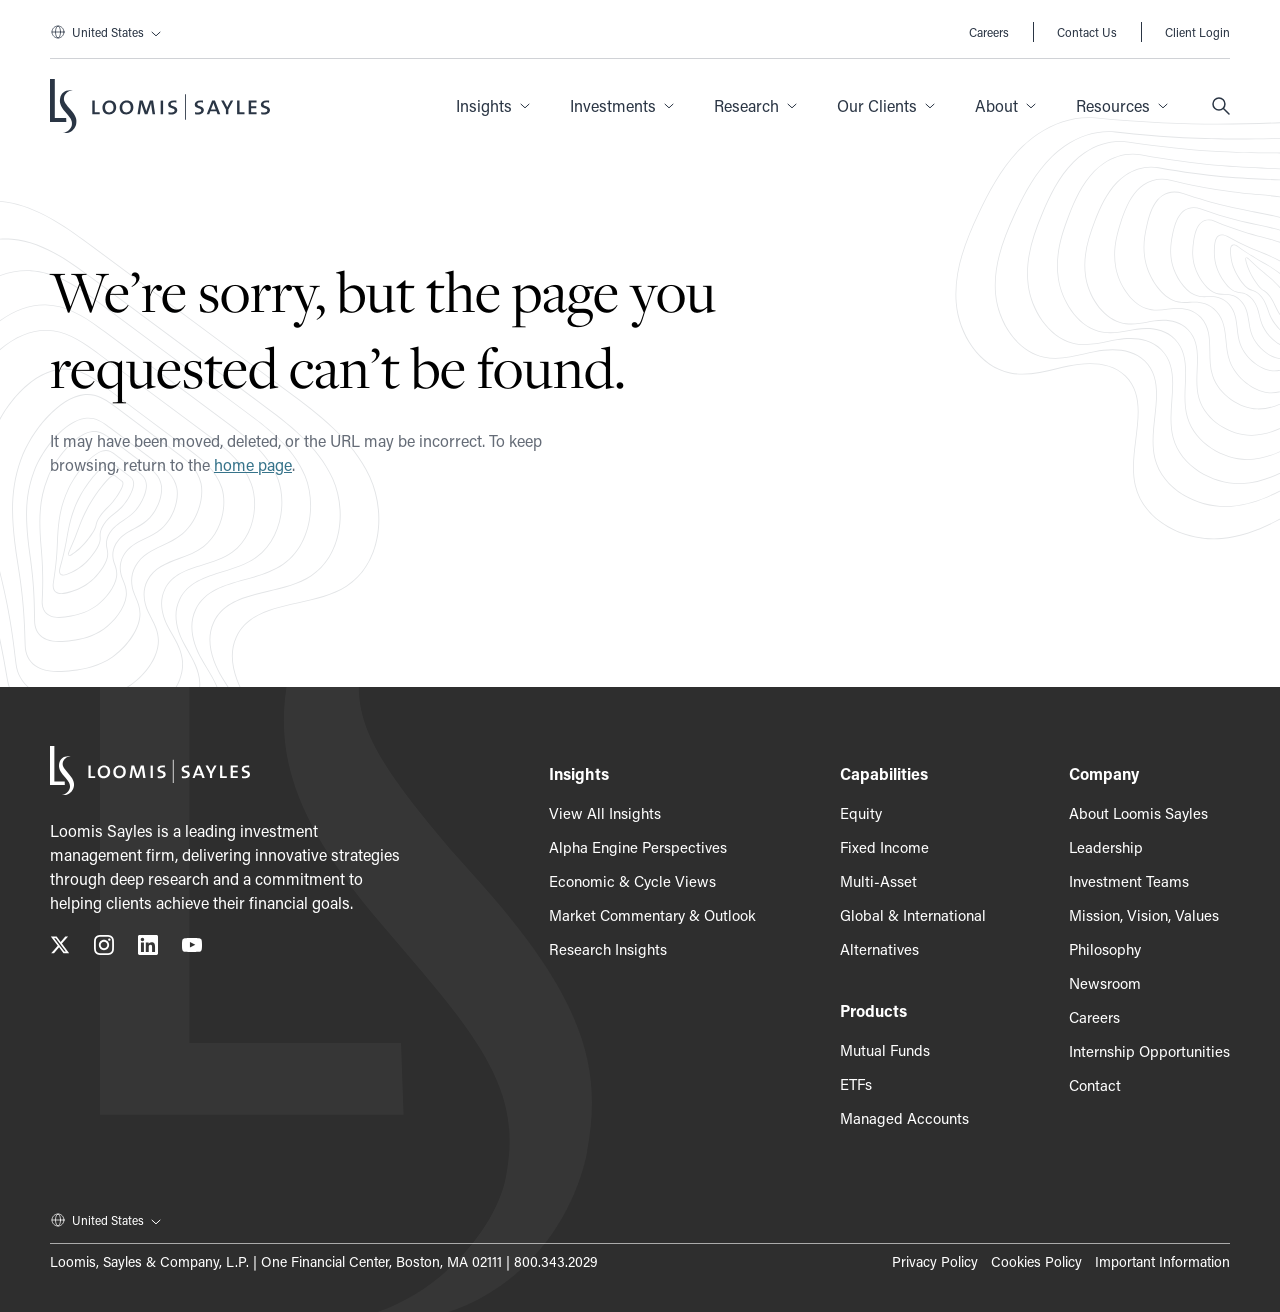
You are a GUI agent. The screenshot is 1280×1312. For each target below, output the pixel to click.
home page (253, 464)
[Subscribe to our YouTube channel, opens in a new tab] (192, 948)
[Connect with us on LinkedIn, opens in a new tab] (148, 948)
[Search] (1221, 106)
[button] (493, 106)
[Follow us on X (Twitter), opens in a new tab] (60, 948)
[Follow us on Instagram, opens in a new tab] (104, 948)
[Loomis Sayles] (160, 106)
